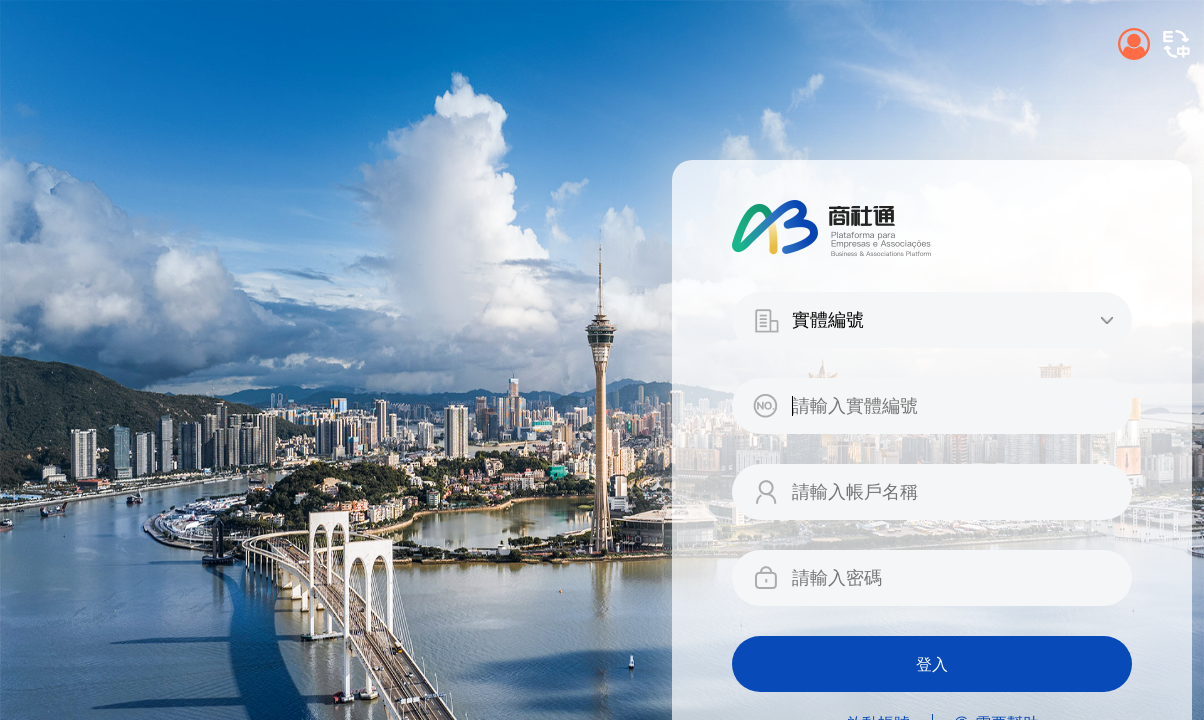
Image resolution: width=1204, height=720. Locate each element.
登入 (932, 664)
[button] (1176, 44)
